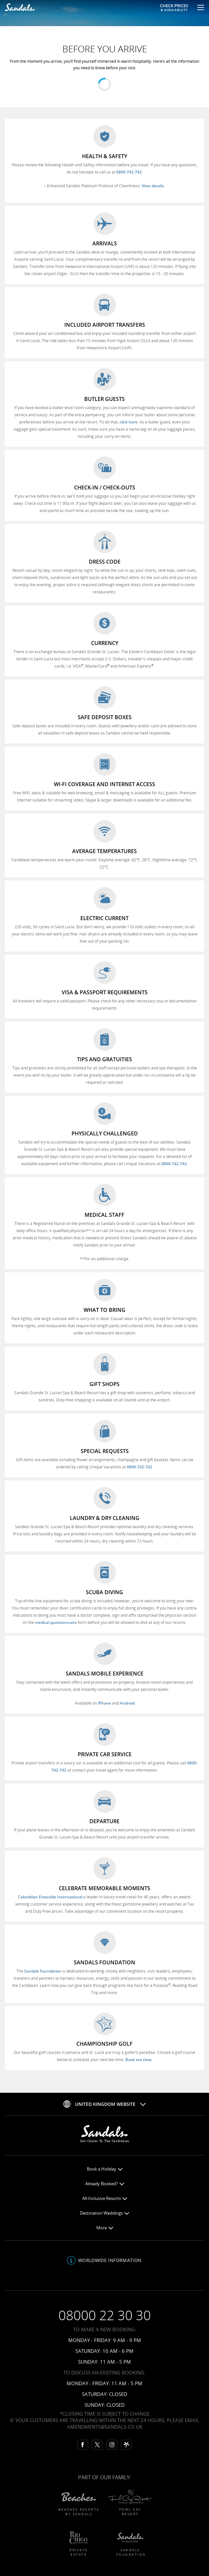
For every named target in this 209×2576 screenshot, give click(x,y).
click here (128, 422)
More (104, 2227)
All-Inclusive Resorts (104, 2198)
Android (127, 1703)
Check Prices (174, 7)
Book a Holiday (104, 2169)
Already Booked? (104, 2183)
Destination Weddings (104, 2213)
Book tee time (138, 2059)
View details (153, 186)
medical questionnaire (56, 1622)
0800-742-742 (129, 172)
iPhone (104, 1703)
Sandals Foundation (42, 1971)
